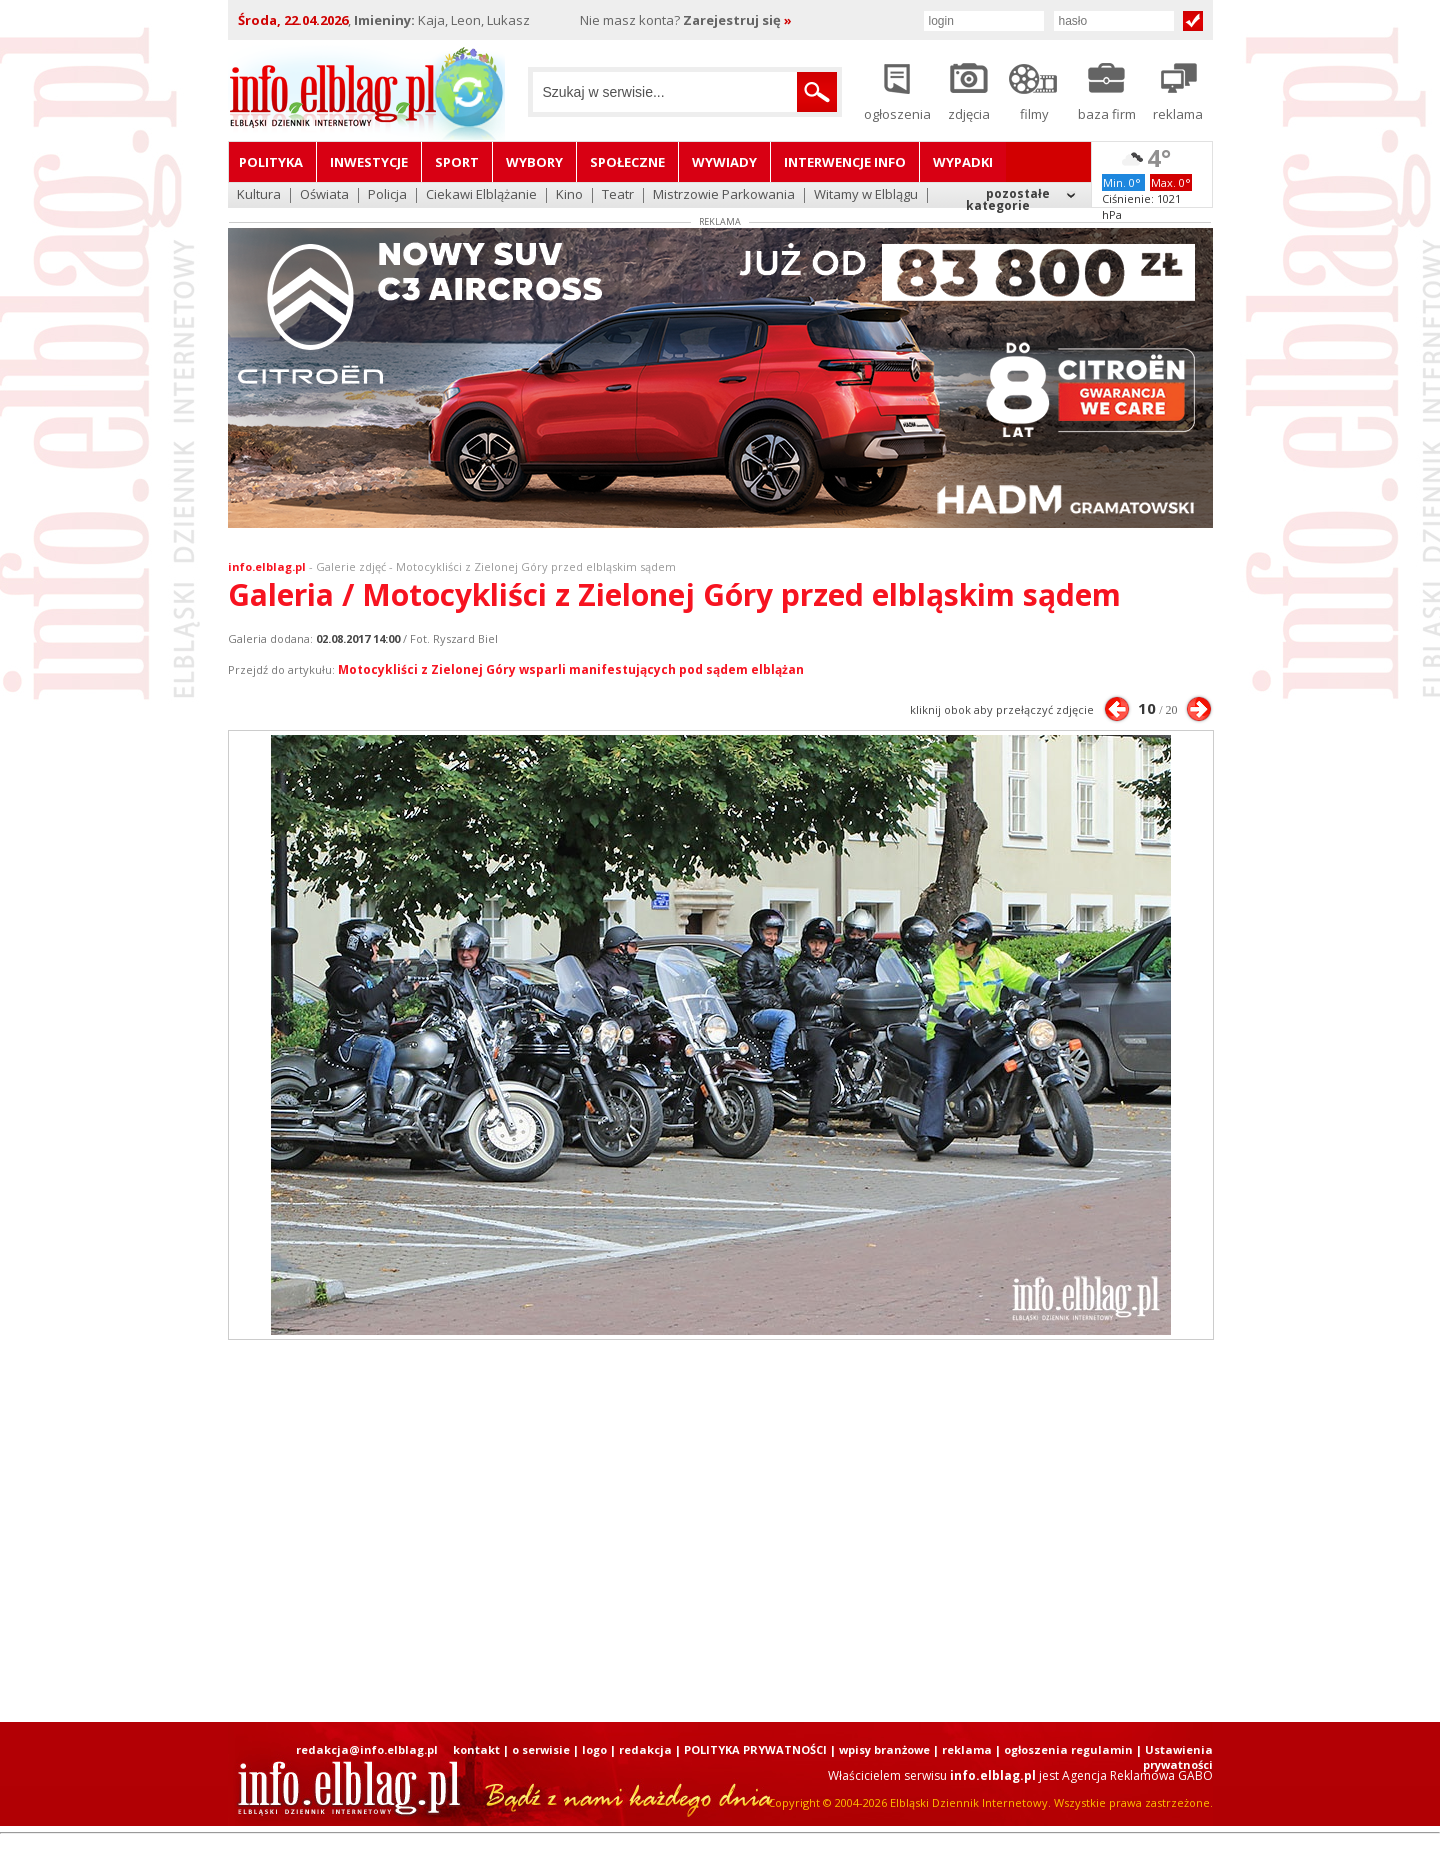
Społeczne (627, 162)
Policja (387, 195)
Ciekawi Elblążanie (481, 195)
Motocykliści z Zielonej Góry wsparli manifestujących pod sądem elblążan (571, 669)
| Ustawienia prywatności (1174, 1757)
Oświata (324, 195)
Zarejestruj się (737, 20)
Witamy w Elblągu (866, 195)
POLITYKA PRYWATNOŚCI (755, 1749)
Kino (569, 195)
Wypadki (963, 162)
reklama (967, 1749)
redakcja (645, 1749)
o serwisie (541, 1749)
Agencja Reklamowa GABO (1137, 1775)
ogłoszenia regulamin (1068, 1749)
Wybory (534, 162)
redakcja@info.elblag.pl (367, 1749)
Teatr (618, 195)
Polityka (271, 162)
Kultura (259, 195)
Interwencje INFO (845, 162)
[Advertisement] (720, 1531)
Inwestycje (369, 162)
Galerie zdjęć (351, 566)
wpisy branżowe (884, 1749)
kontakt (476, 1749)
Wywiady (724, 162)
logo (594, 1749)
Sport (457, 162)
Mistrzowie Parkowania (724, 195)
